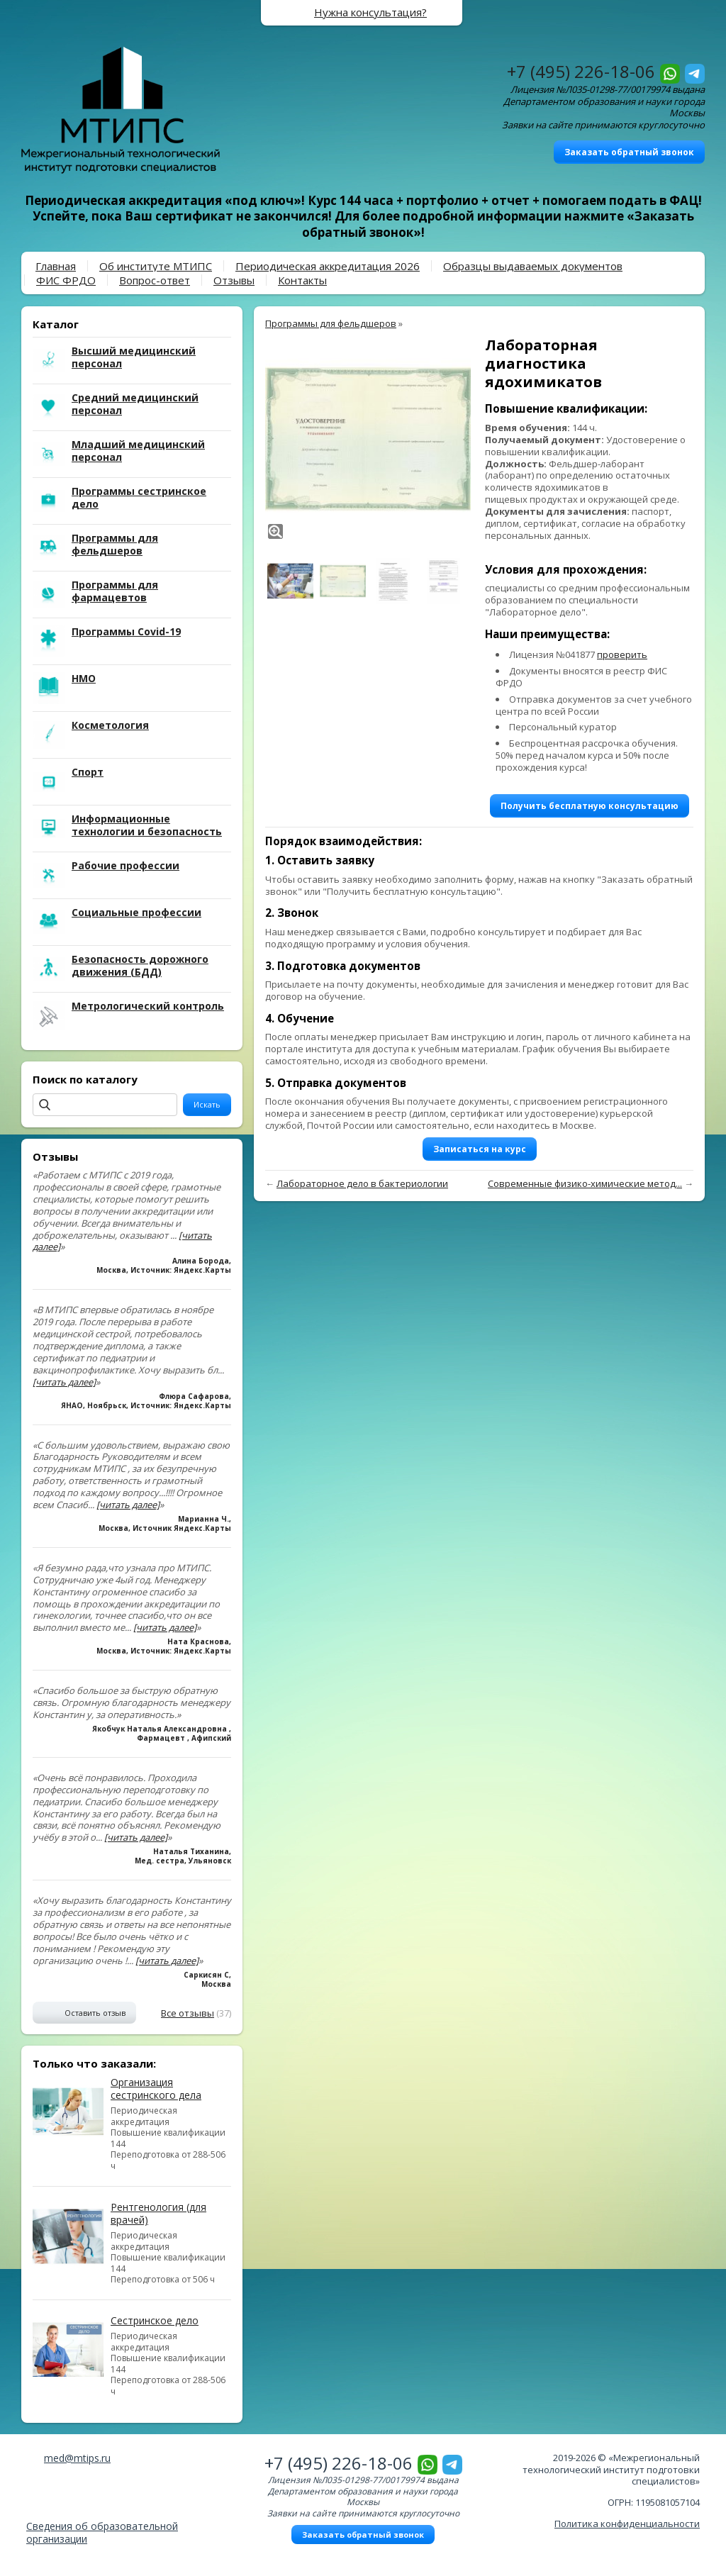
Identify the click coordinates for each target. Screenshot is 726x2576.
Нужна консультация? (370, 12)
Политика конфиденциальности (627, 2523)
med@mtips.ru (77, 2458)
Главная (55, 266)
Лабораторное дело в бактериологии (362, 1183)
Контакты (302, 280)
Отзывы (234, 280)
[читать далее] (64, 1382)
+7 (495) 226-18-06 (581, 71)
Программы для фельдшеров (330, 323)
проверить (622, 654)
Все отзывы (187, 2013)
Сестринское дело (155, 2320)
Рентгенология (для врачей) (158, 2213)
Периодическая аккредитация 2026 (327, 266)
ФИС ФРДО (66, 280)
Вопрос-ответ (154, 280)
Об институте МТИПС (155, 266)
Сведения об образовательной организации (102, 2532)
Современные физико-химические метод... (585, 1183)
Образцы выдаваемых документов (532, 266)
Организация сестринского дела (156, 2088)
